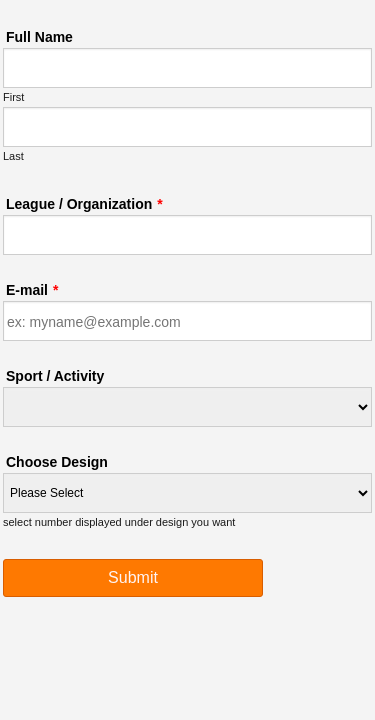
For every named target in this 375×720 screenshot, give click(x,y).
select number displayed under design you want (119, 522)
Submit (133, 583)
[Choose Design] (187, 493)
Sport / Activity (55, 376)
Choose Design (57, 462)
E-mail (32, 290)
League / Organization (84, 204)
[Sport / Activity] (187, 407)
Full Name (39, 37)
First (13, 97)
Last (13, 156)
